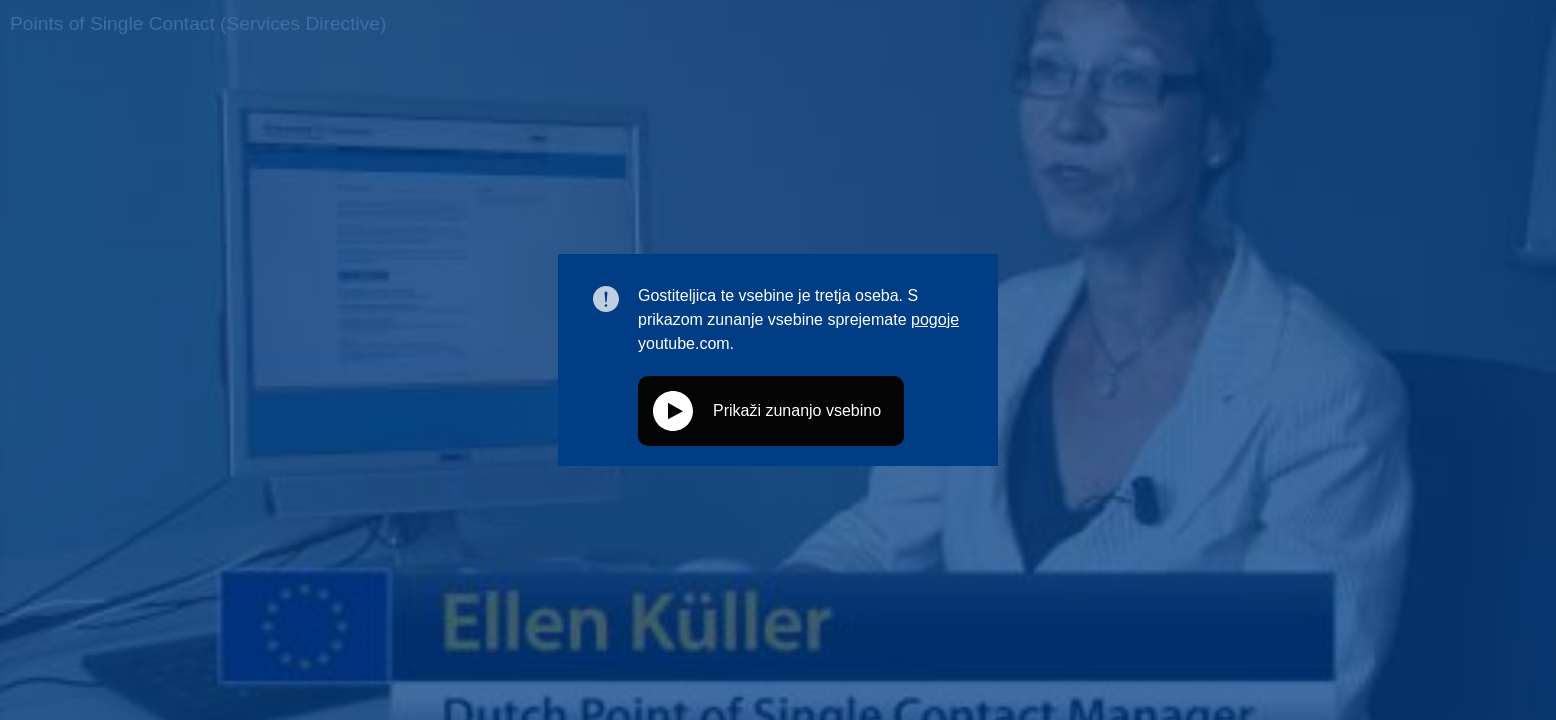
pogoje (935, 319)
